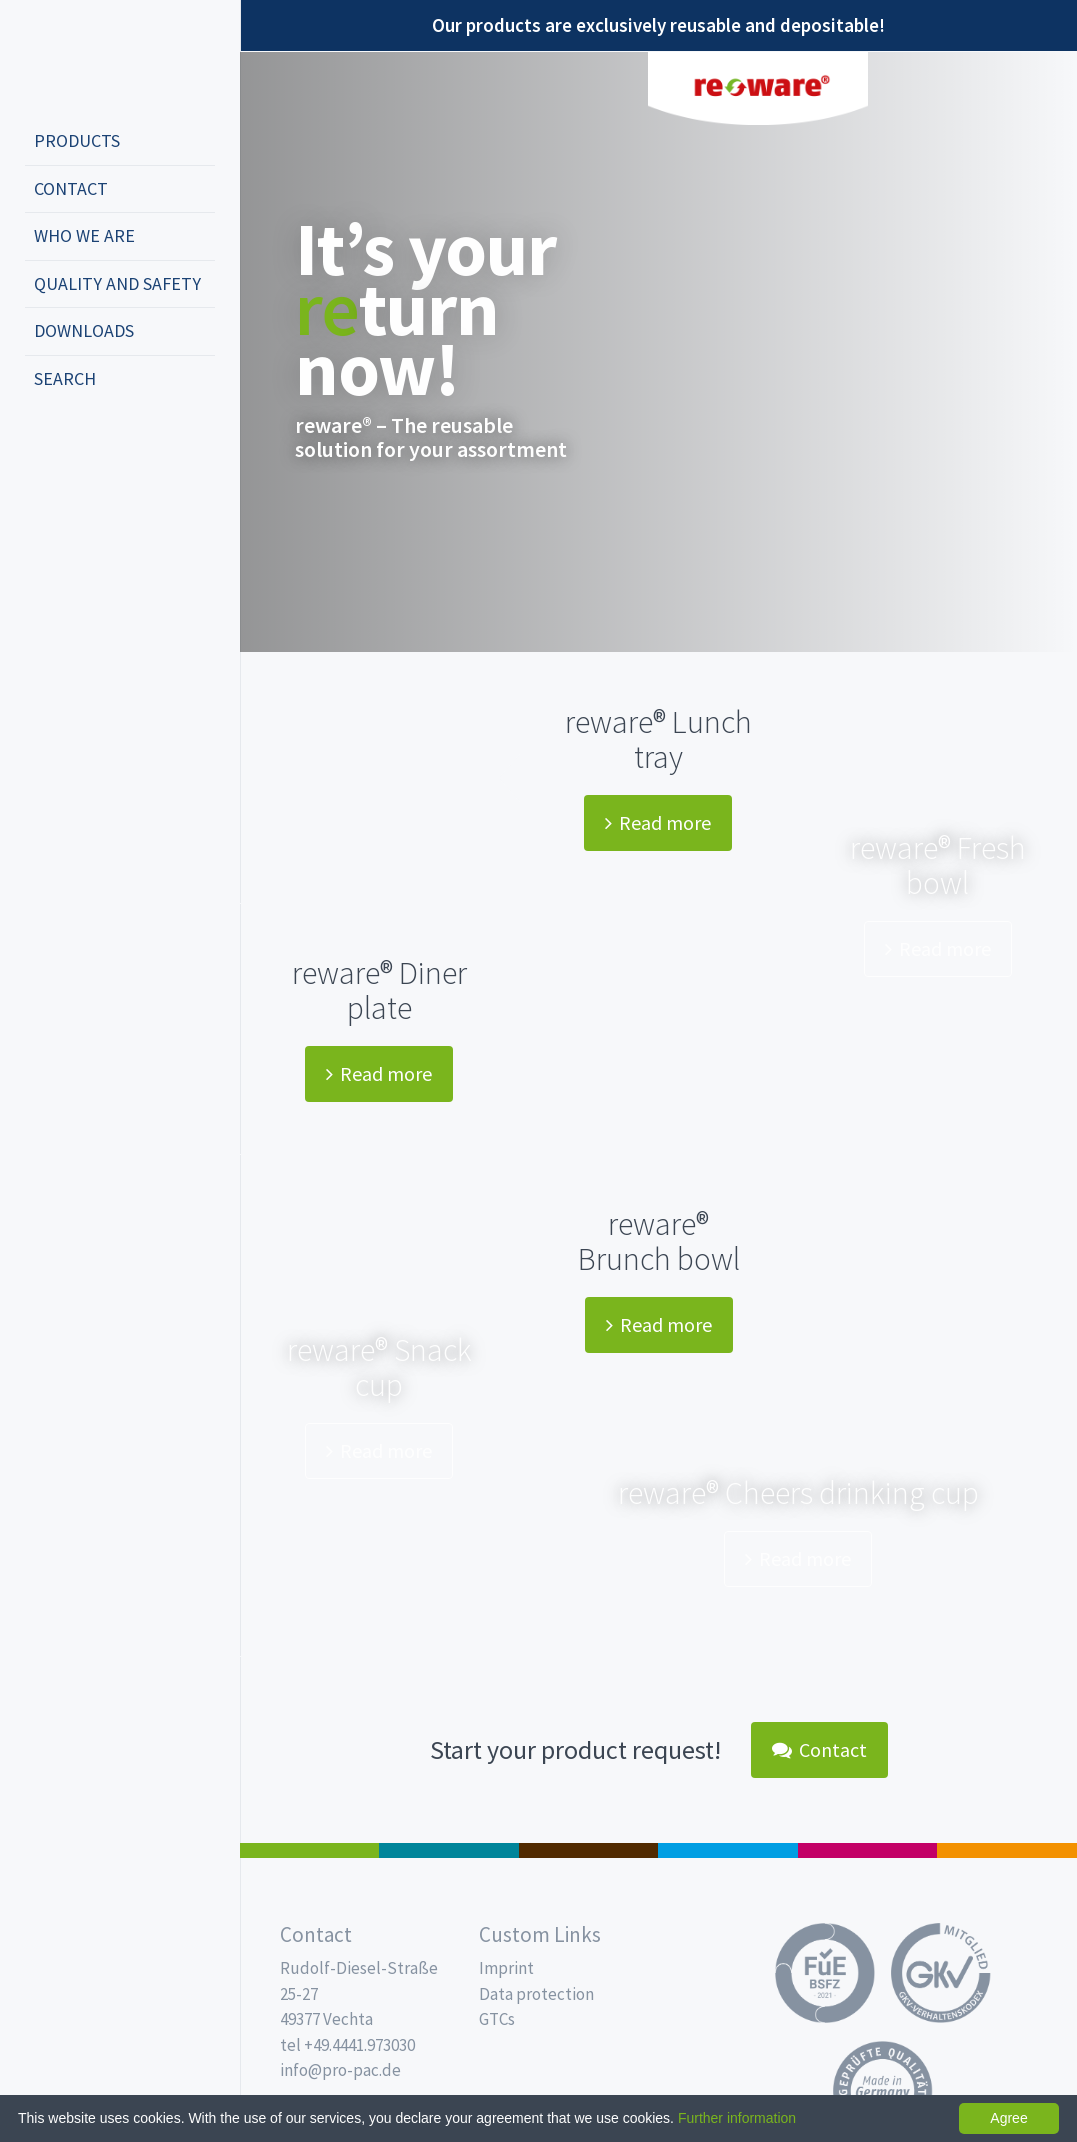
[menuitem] (120, 142)
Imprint (506, 1968)
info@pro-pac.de (340, 2070)
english (76, 445)
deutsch (46, 445)
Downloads (84, 330)
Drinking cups (727, 1850)
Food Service (867, 1850)
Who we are (84, 235)
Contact (71, 188)
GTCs (497, 2019)
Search (65, 378)
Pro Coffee (588, 1850)
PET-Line (1006, 1850)
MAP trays (448, 1850)
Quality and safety (117, 283)
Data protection (536, 1994)
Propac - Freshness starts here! (100, 59)
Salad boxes (309, 1850)
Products (77, 140)
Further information (737, 2118)
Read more (658, 822)
